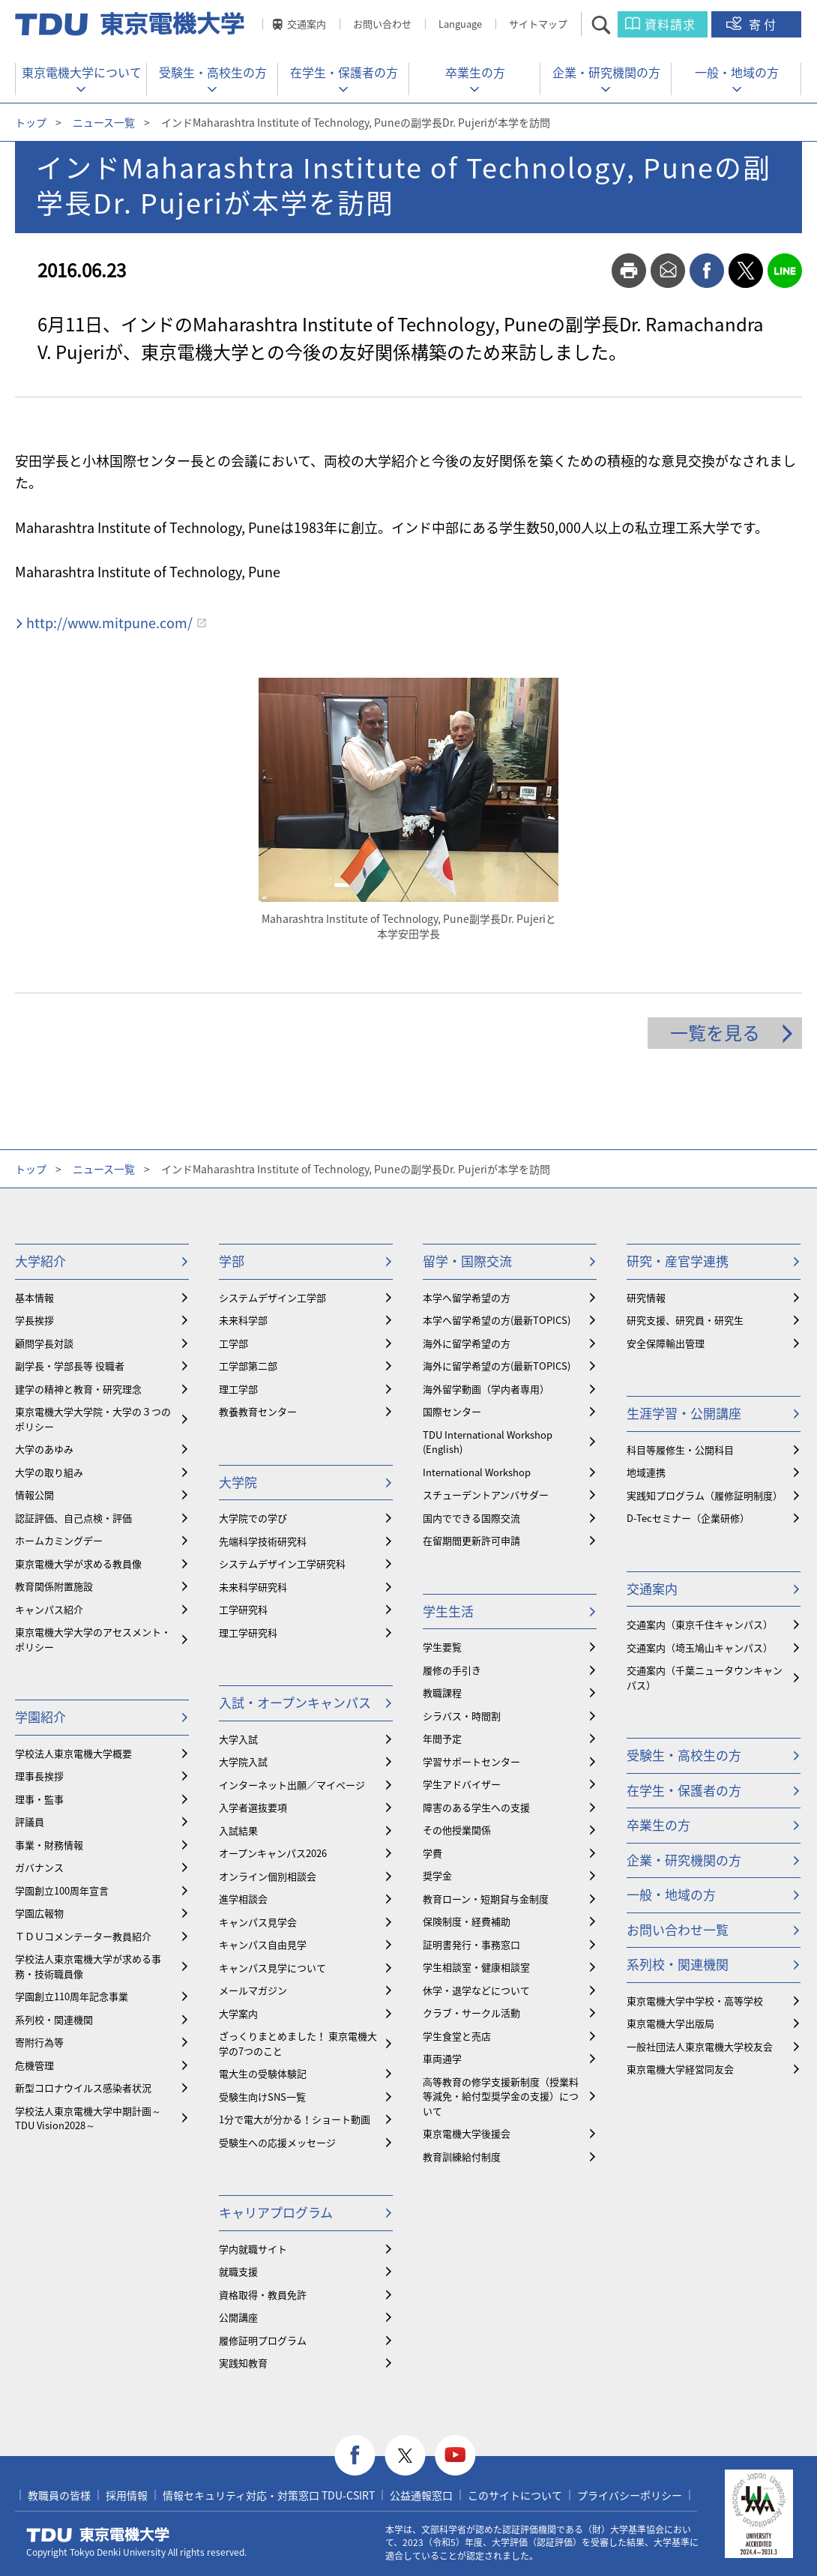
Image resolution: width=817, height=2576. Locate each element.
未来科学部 (243, 1320)
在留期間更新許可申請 (471, 1540)
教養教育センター (258, 1411)
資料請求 (670, 24)
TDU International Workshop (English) (487, 1442)
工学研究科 (243, 1609)
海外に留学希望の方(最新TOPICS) (496, 1365)
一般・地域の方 (737, 72)
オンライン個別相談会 (267, 1876)
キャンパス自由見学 (263, 1944)
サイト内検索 (614, 24)
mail (668, 270)
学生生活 (448, 1610)
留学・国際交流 (467, 1260)
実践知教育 (243, 2363)
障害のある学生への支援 (476, 1807)
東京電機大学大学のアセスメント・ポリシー (93, 1639)
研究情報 (646, 1297)
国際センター (452, 1411)
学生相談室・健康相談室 (476, 1967)
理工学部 (238, 1389)
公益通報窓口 (421, 2495)
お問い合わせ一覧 (678, 1929)
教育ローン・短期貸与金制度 (486, 1899)
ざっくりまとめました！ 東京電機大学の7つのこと (298, 2043)
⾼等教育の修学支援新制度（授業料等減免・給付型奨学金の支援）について (501, 2096)
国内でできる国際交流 (471, 1518)
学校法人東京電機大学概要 (73, 1753)
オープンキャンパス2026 (273, 1853)
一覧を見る (715, 1032)
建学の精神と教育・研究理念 (78, 1389)
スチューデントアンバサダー (486, 1494)
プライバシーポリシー (629, 2495)
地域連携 (646, 1472)
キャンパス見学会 (258, 1922)
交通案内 (306, 23)
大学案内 (238, 2013)
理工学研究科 (248, 1632)
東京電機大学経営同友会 (680, 2069)
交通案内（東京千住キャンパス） (700, 1624)
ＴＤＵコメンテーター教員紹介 (83, 1936)
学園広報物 (39, 1913)
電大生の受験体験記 (263, 2073)
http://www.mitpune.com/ (109, 623)
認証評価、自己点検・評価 (73, 1518)
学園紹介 (40, 1716)
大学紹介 (40, 1260)
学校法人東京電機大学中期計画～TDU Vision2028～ (88, 2118)
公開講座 (238, 2317)
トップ (30, 122)
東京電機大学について (82, 72)
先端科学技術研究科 (263, 1541)
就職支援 (238, 2271)
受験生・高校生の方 (213, 72)
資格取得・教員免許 (263, 2294)
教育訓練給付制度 (462, 2156)
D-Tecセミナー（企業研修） (688, 1518)
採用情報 (127, 2495)
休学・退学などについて (476, 1990)
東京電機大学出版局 (670, 2023)
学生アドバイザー (462, 1784)
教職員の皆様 (59, 2495)
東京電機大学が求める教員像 (78, 1563)
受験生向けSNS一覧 (262, 2096)
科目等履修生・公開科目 (680, 1449)
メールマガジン (253, 1990)
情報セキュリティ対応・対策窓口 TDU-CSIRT (269, 2495)
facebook (707, 270)
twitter (746, 270)
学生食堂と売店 (457, 2036)
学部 (231, 1260)
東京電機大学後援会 (466, 2133)
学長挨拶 (34, 1320)
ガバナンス (39, 1867)
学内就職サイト (253, 2249)
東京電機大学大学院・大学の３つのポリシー (93, 1418)
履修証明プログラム (263, 2340)
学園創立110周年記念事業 (71, 1996)
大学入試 (238, 1739)
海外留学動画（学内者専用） (486, 1389)
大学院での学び (253, 1518)
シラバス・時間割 (462, 1716)
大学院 (238, 1481)
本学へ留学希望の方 (466, 1297)
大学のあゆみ (44, 1449)
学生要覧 (442, 1647)
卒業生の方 (475, 72)
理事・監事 (39, 1799)
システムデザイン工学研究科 (282, 1563)
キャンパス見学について (272, 1967)
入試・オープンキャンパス (295, 1702)
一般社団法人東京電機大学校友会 (700, 2046)
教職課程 (442, 1692)
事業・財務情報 (49, 1845)
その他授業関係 (457, 1830)
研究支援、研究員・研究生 (685, 1320)
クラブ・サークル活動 (471, 2012)
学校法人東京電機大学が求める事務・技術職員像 (88, 1966)
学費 (432, 1853)
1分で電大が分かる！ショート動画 (294, 2119)
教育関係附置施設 (54, 1586)
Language (460, 23)
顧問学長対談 (44, 1343)
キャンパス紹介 (49, 1609)
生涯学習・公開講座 (684, 1412)
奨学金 (437, 1875)
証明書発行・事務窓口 (471, 1944)
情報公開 (34, 1494)
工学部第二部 (248, 1365)
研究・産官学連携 (678, 1260)
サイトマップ (538, 23)
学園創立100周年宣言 (62, 1890)
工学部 (233, 1343)
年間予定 (442, 1738)
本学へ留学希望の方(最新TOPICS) (496, 1320)
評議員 (29, 1821)
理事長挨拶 (39, 1776)
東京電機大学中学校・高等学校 (695, 2000)
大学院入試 (243, 1761)
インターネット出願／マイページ (292, 1785)
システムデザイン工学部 (272, 1297)
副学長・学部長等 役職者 (69, 1365)
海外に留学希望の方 (466, 1343)
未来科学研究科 (253, 1587)
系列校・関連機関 (54, 2019)
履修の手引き (452, 1670)
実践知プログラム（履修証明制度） (705, 1495)
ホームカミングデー (59, 1540)
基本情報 (34, 1297)
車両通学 (442, 2058)
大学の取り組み (49, 1472)
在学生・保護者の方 (344, 72)
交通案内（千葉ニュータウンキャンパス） (705, 1677)
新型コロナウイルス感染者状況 (83, 2087)
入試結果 (238, 1830)
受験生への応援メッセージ (277, 2142)
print (629, 270)
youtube (455, 2455)
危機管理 (34, 2065)
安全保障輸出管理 (666, 1343)
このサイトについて (515, 2495)
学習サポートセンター (471, 1761)
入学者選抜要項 (253, 1807)
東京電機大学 (98, 2535)
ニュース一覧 (104, 122)
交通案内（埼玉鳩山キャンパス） (700, 1647)
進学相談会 (243, 1899)
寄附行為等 (39, 2042)
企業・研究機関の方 (606, 72)
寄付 (764, 24)
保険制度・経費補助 (466, 1921)
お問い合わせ (382, 23)
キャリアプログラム (276, 2212)
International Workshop (477, 1472)
